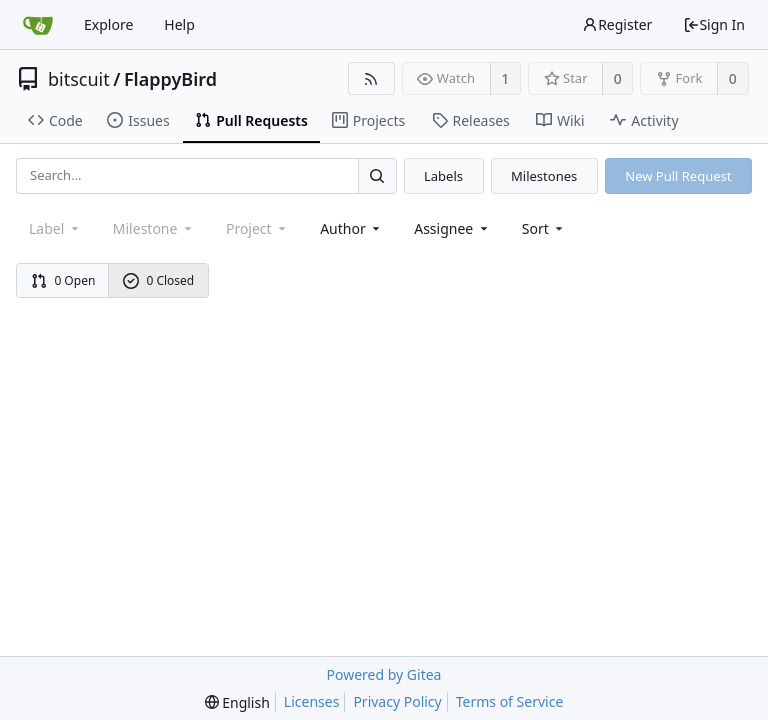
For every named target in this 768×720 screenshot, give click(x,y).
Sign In (714, 24)
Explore (108, 24)
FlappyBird (170, 79)
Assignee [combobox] (452, 228)
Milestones (544, 176)
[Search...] (377, 175)
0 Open (63, 280)
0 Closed (159, 280)
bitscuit (79, 79)
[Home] (38, 25)
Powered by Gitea (384, 674)
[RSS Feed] (371, 78)
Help (179, 24)
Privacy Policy (397, 701)
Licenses (312, 701)
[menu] (544, 228)
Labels (443, 176)
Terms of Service (510, 701)
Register (617, 24)
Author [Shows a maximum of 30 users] (351, 228)
